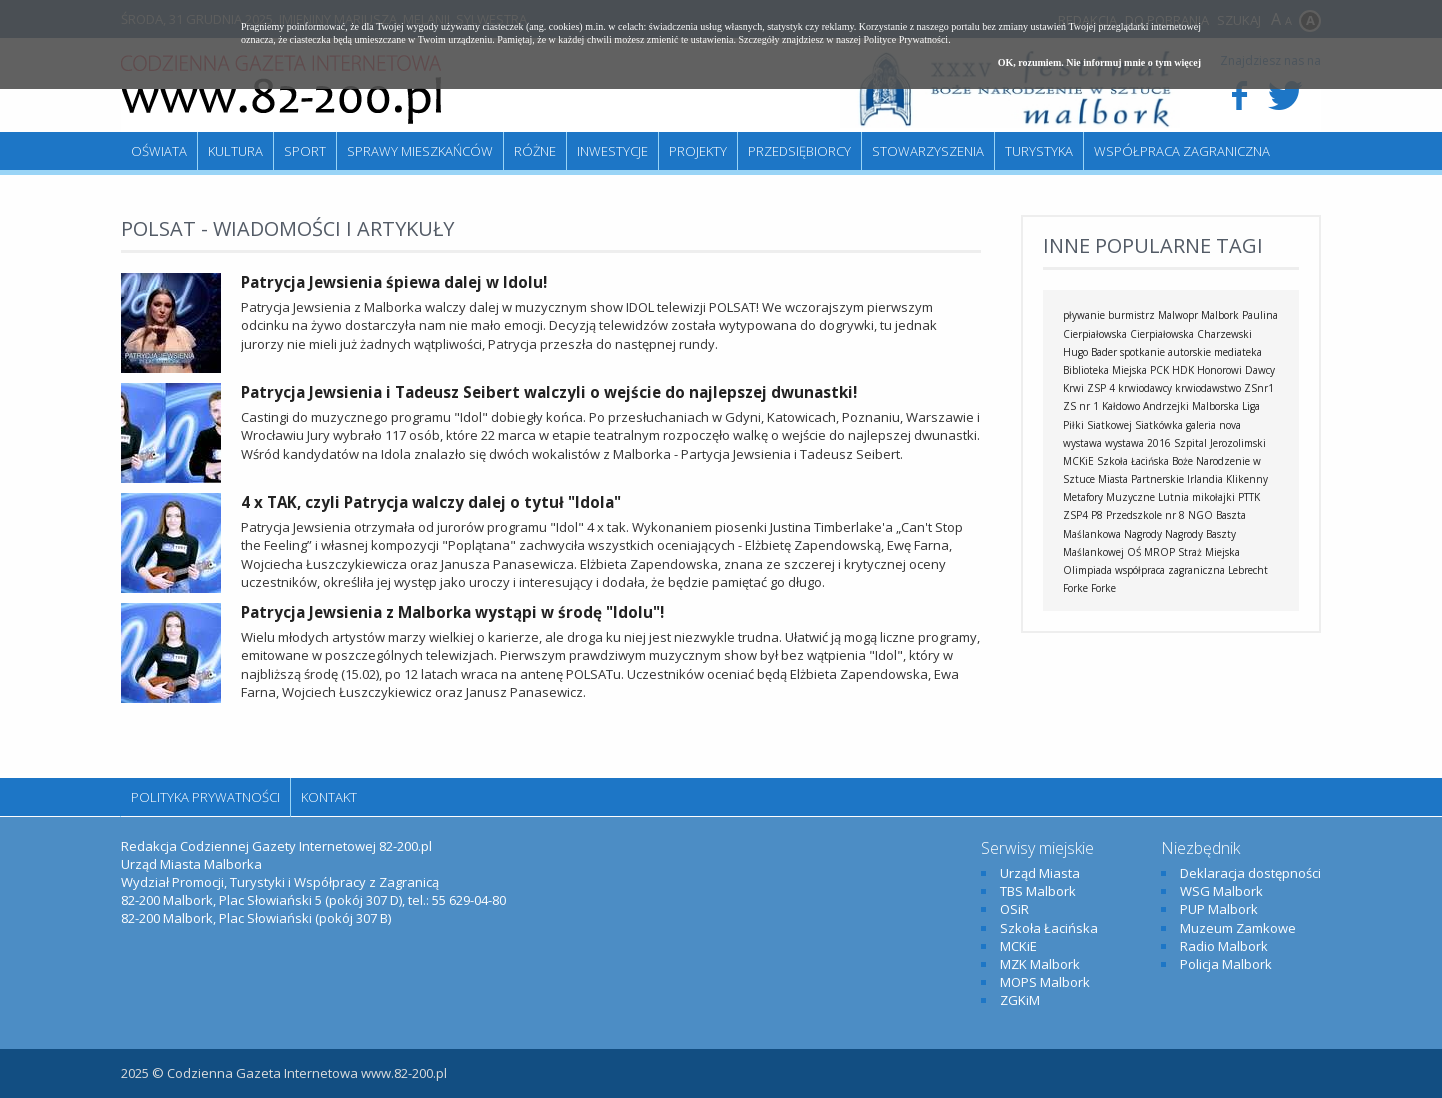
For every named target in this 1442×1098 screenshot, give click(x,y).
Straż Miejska (1209, 552)
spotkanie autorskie (1165, 352)
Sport (305, 151)
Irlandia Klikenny (1227, 479)
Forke (1103, 588)
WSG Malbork (1221, 891)
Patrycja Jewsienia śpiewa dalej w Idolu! (394, 282)
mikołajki (1213, 497)
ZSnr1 (1259, 388)
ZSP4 (1075, 515)
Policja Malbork (1226, 964)
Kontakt (329, 797)
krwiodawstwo (1208, 388)
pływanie (1084, 315)
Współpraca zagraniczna (1182, 151)
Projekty (698, 151)
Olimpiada (1087, 570)
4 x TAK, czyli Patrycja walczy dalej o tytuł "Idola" (431, 502)
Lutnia (1173, 497)
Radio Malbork (1224, 946)
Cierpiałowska (1162, 334)
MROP (1159, 552)
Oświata (159, 151)
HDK (1183, 370)
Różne (535, 151)
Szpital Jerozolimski (1220, 443)
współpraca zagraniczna (1170, 570)
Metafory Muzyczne (1109, 497)
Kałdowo (1121, 406)
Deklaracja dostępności (1250, 873)
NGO (1200, 515)
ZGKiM (1020, 1000)
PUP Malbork (1219, 909)
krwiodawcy (1145, 388)
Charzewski (1224, 334)
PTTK (1249, 497)
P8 (1097, 515)
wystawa (1082, 443)
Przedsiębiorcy (799, 151)
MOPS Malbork (1045, 982)
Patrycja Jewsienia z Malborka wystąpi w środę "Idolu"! (452, 612)
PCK (1159, 370)
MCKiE (1078, 461)
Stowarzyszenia (928, 151)
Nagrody (1143, 534)
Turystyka (1039, 151)
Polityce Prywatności (905, 39)
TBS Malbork (1038, 891)
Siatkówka (1159, 425)
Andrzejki (1166, 406)
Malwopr (1178, 315)
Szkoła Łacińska (1133, 461)
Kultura (235, 151)
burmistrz (1131, 315)
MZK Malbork (1040, 964)
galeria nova (1213, 425)
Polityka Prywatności (205, 797)
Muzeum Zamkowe (1238, 928)
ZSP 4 (1101, 388)
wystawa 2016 (1138, 443)
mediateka (1238, 352)
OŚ (1134, 552)
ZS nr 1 (1081, 406)
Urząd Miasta (1040, 873)
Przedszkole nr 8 (1145, 515)
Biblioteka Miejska (1105, 370)
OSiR (1014, 909)
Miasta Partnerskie (1141, 479)
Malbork (1220, 315)
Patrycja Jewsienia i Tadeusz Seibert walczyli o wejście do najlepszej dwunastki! (549, 392)
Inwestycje (612, 151)
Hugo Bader (1090, 352)
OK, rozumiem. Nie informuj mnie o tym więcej (1099, 62)
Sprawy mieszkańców (420, 151)
